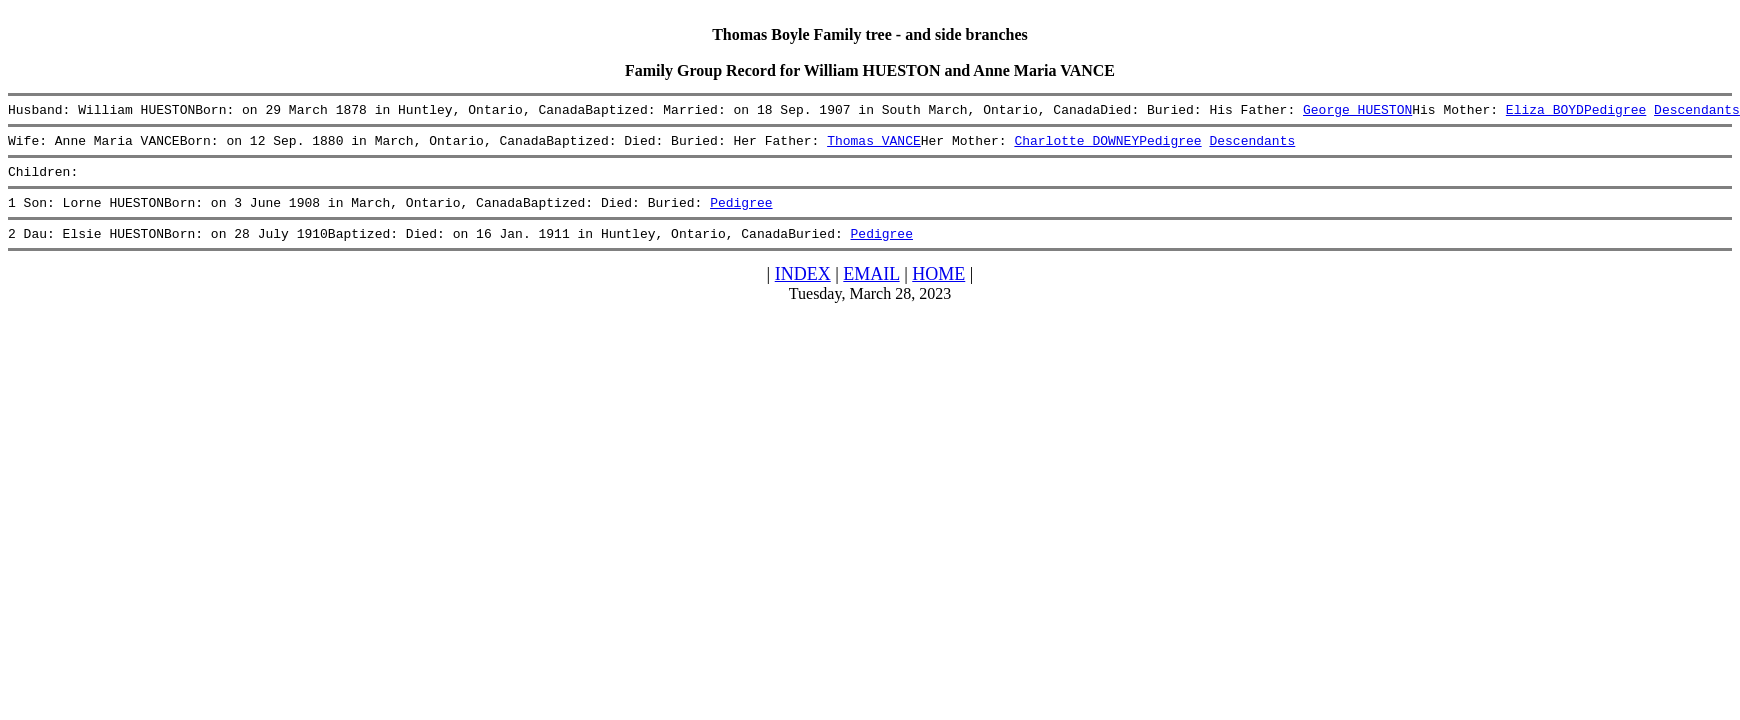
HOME (938, 289)
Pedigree (1615, 112)
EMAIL (871, 289)
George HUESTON (1357, 112)
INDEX (803, 289)
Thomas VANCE (874, 146)
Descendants (1697, 112)
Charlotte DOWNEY (1076, 146)
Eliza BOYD (1545, 112)
